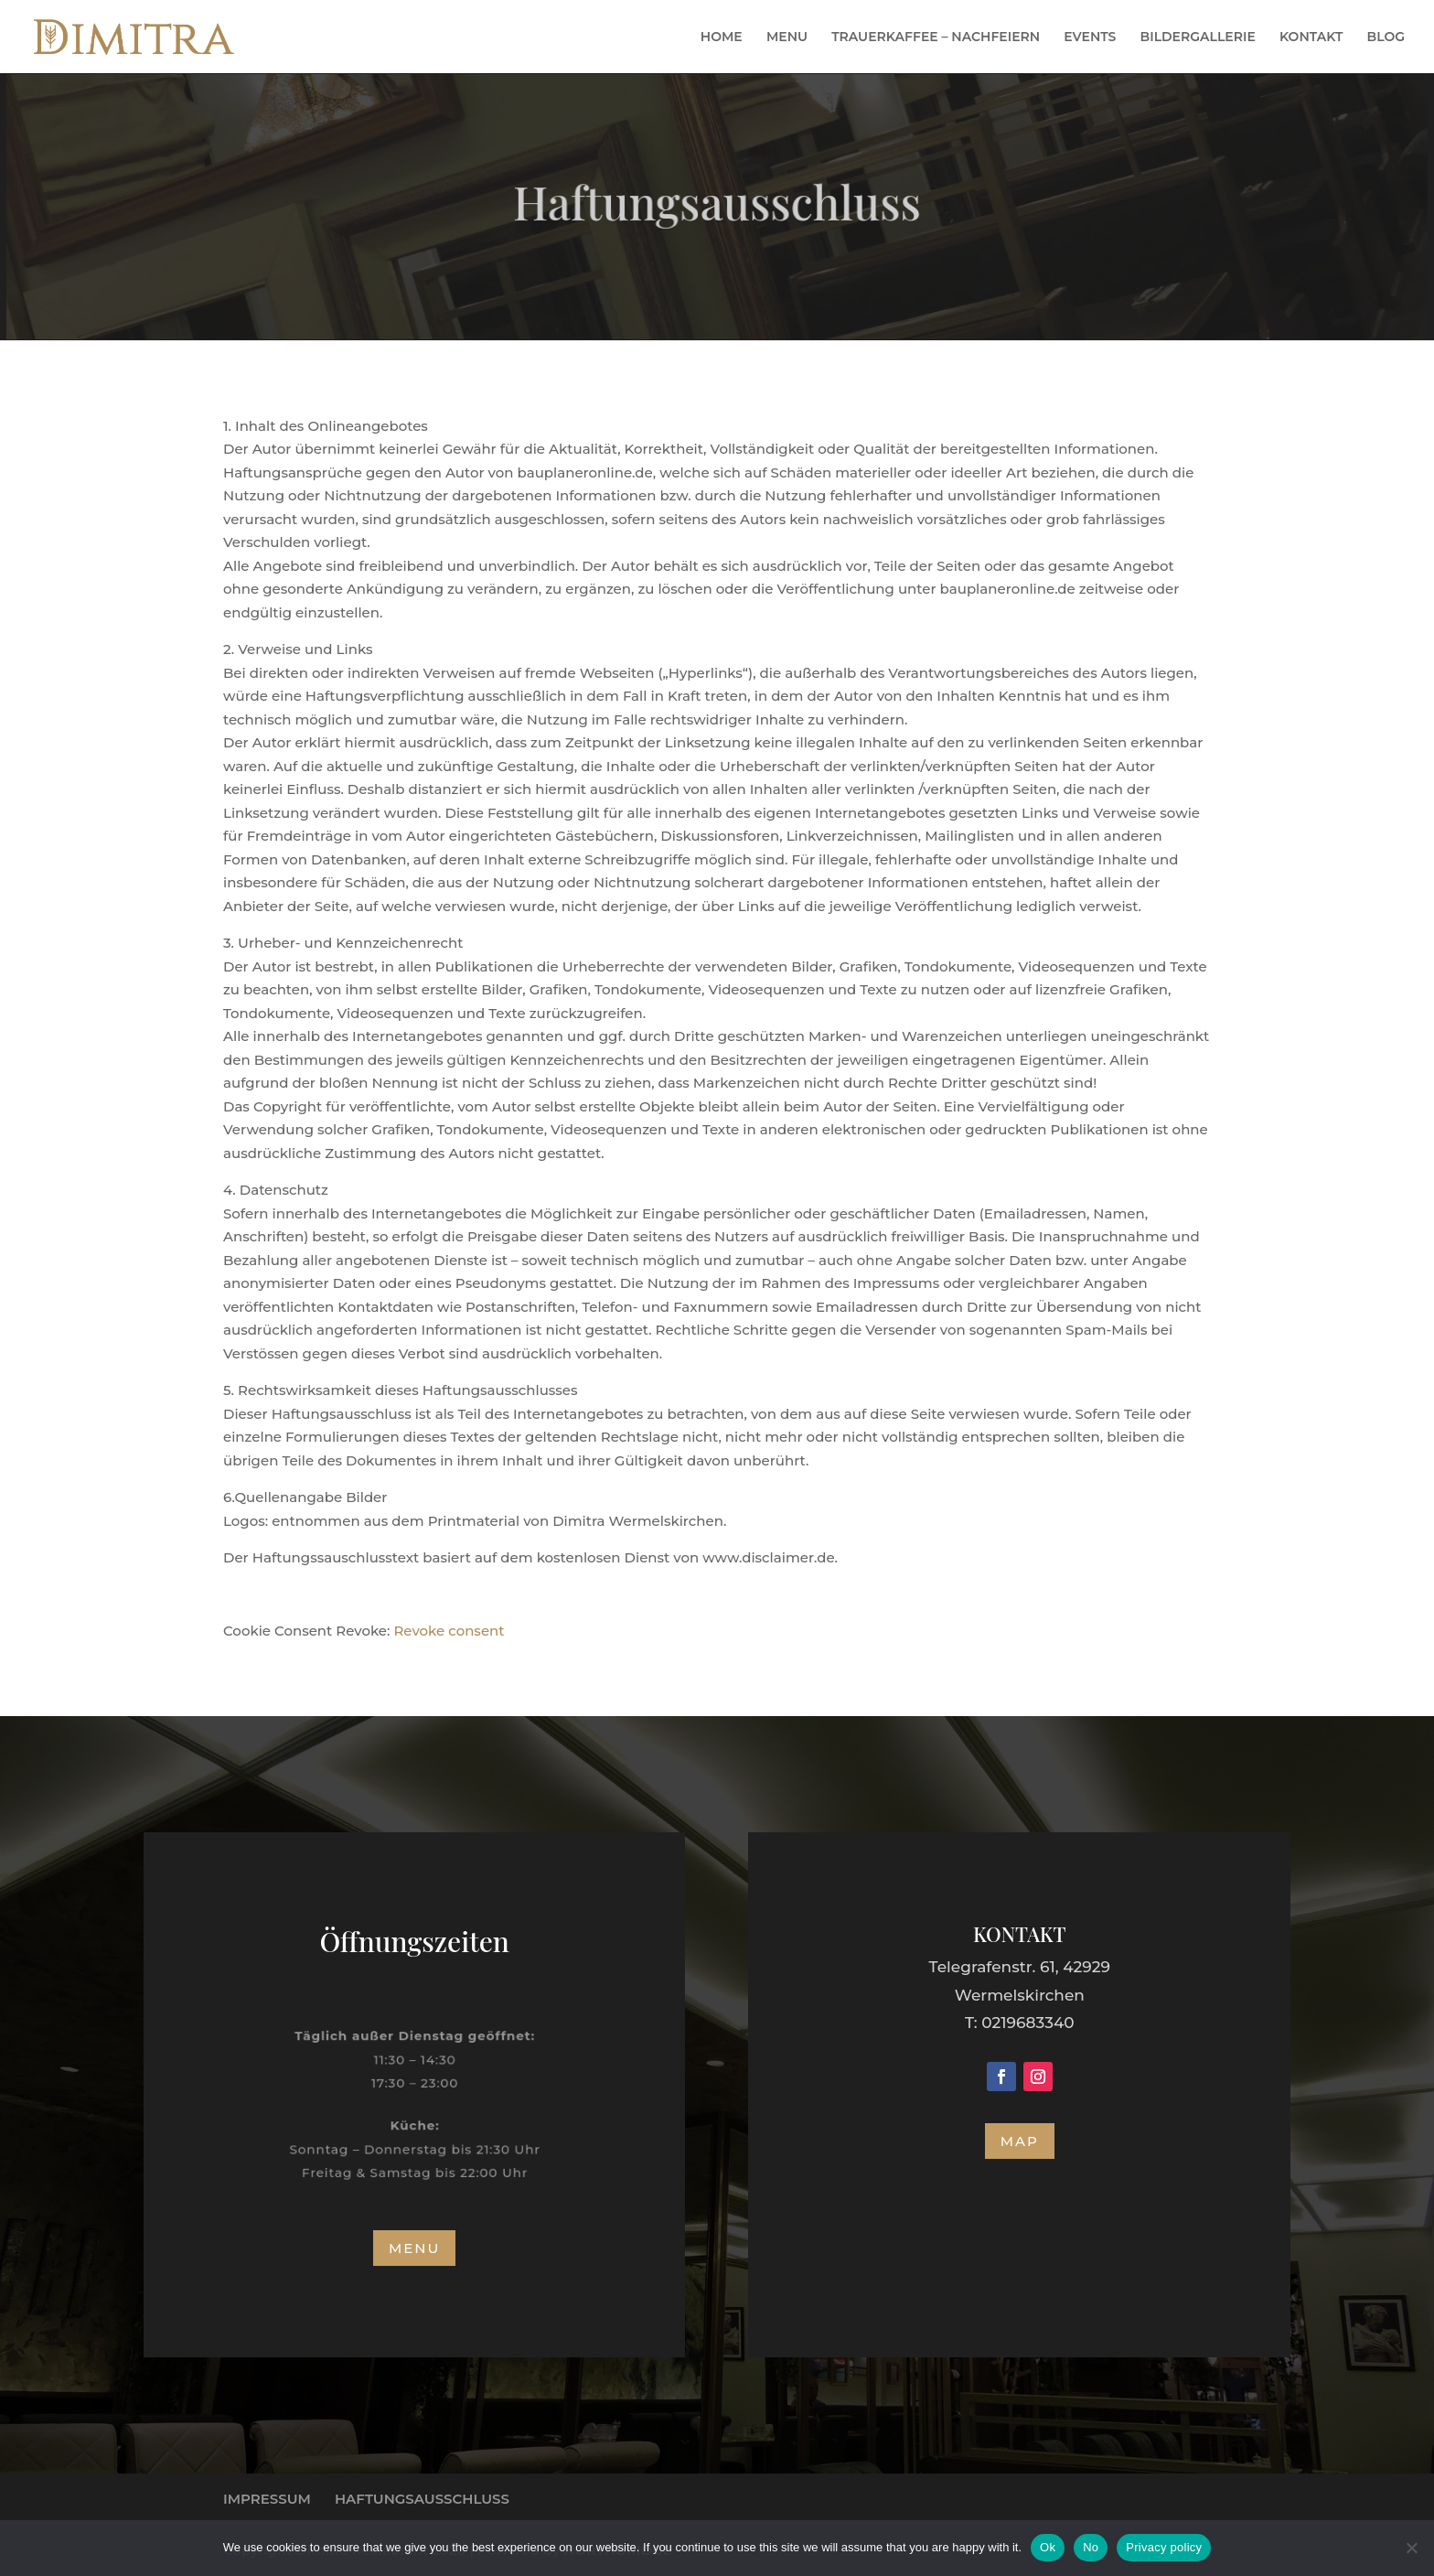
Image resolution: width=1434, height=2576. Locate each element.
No (1090, 2547)
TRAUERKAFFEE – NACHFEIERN (935, 37)
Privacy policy (1164, 2547)
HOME (722, 37)
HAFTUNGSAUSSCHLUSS (422, 2498)
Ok (1047, 2547)
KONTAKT (1311, 37)
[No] (1411, 2547)
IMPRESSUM (267, 2498)
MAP (1020, 2141)
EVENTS (1090, 37)
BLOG (1386, 37)
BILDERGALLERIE (1198, 37)
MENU (787, 37)
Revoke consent (448, 1630)
